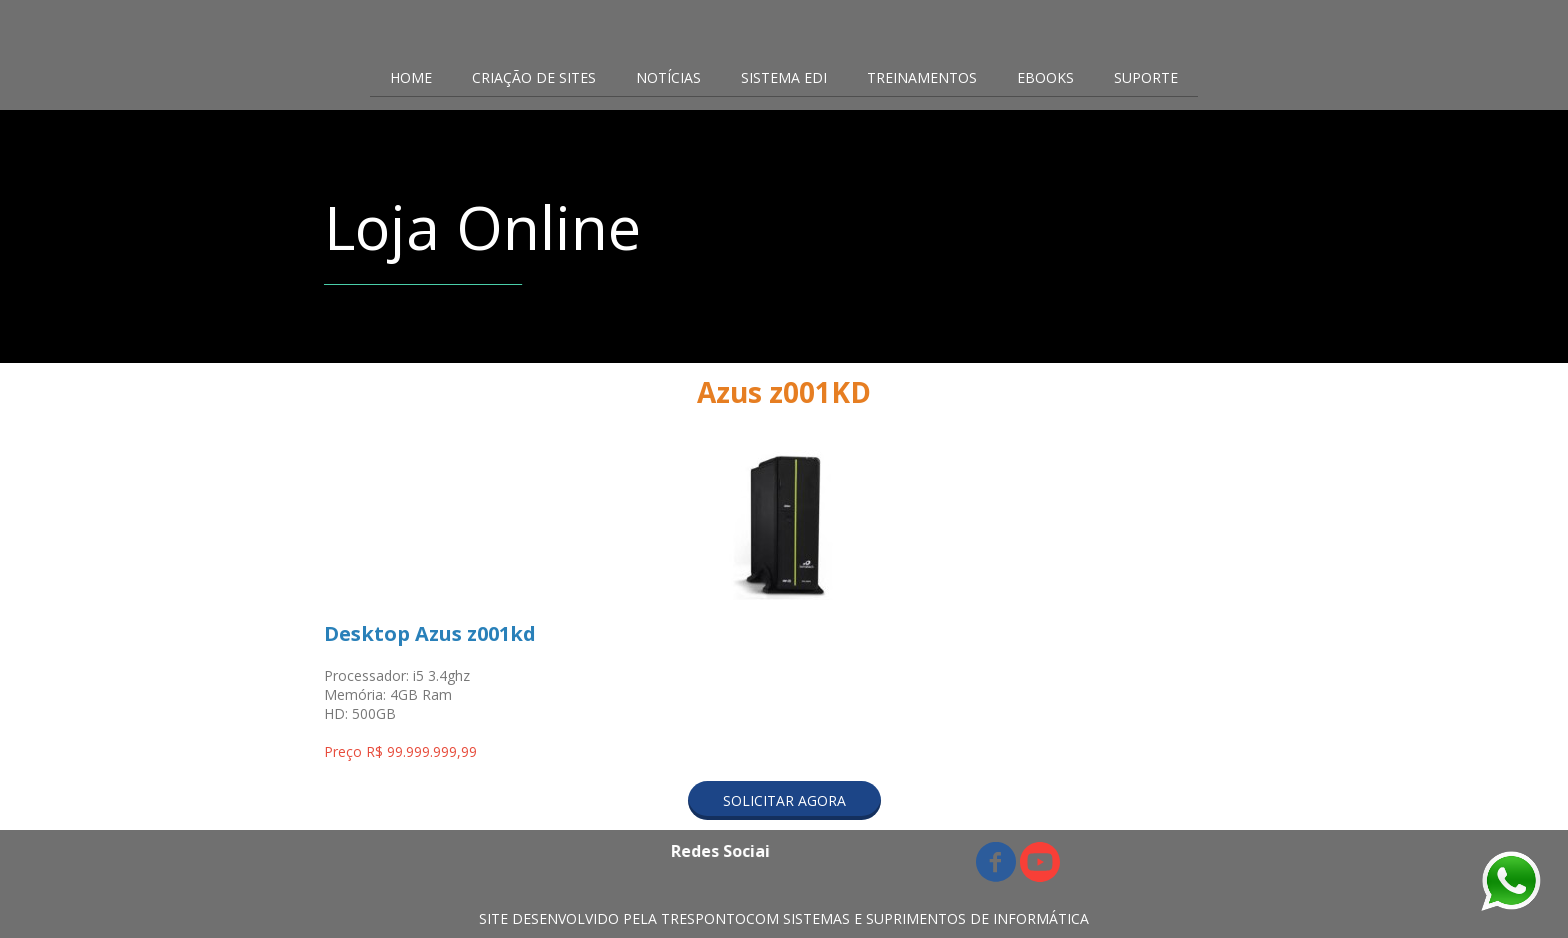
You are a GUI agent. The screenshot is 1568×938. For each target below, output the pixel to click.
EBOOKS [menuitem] (1045, 77)
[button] (784, 800)
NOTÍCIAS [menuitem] (668, 77)
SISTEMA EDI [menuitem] (784, 77)
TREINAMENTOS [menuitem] (922, 77)
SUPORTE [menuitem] (1146, 77)
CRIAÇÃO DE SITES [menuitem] (534, 77)
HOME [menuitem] (411, 77)
